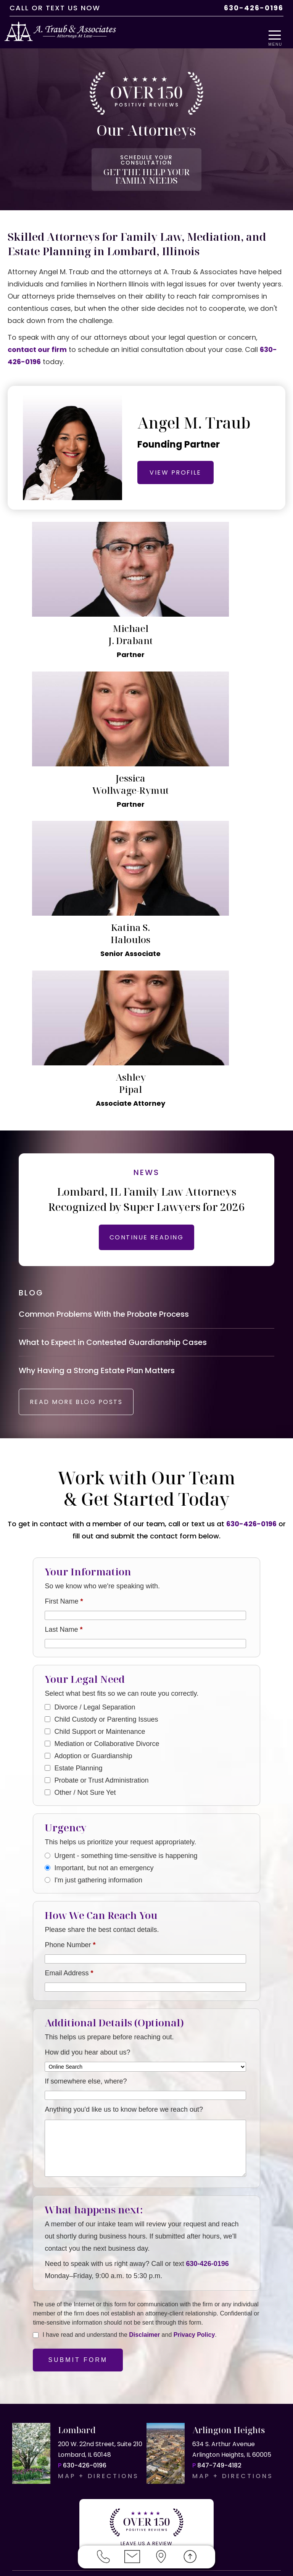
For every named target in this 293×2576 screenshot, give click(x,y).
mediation (194, 2397)
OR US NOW (240, 2328)
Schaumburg (33, 2472)
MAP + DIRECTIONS (98, 2208)
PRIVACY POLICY (166, 2523)
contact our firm (37, 341)
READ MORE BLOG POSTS (86, 1134)
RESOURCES (223, 2523)
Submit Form (78, 2092)
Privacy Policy (194, 2067)
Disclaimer (144, 2067)
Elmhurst (213, 2429)
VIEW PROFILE (182, 464)
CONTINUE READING (146, 959)
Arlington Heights (129, 2408)
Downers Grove (118, 2429)
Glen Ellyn (27, 2440)
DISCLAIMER (108, 2523)
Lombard (82, 2408)
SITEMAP (267, 2523)
